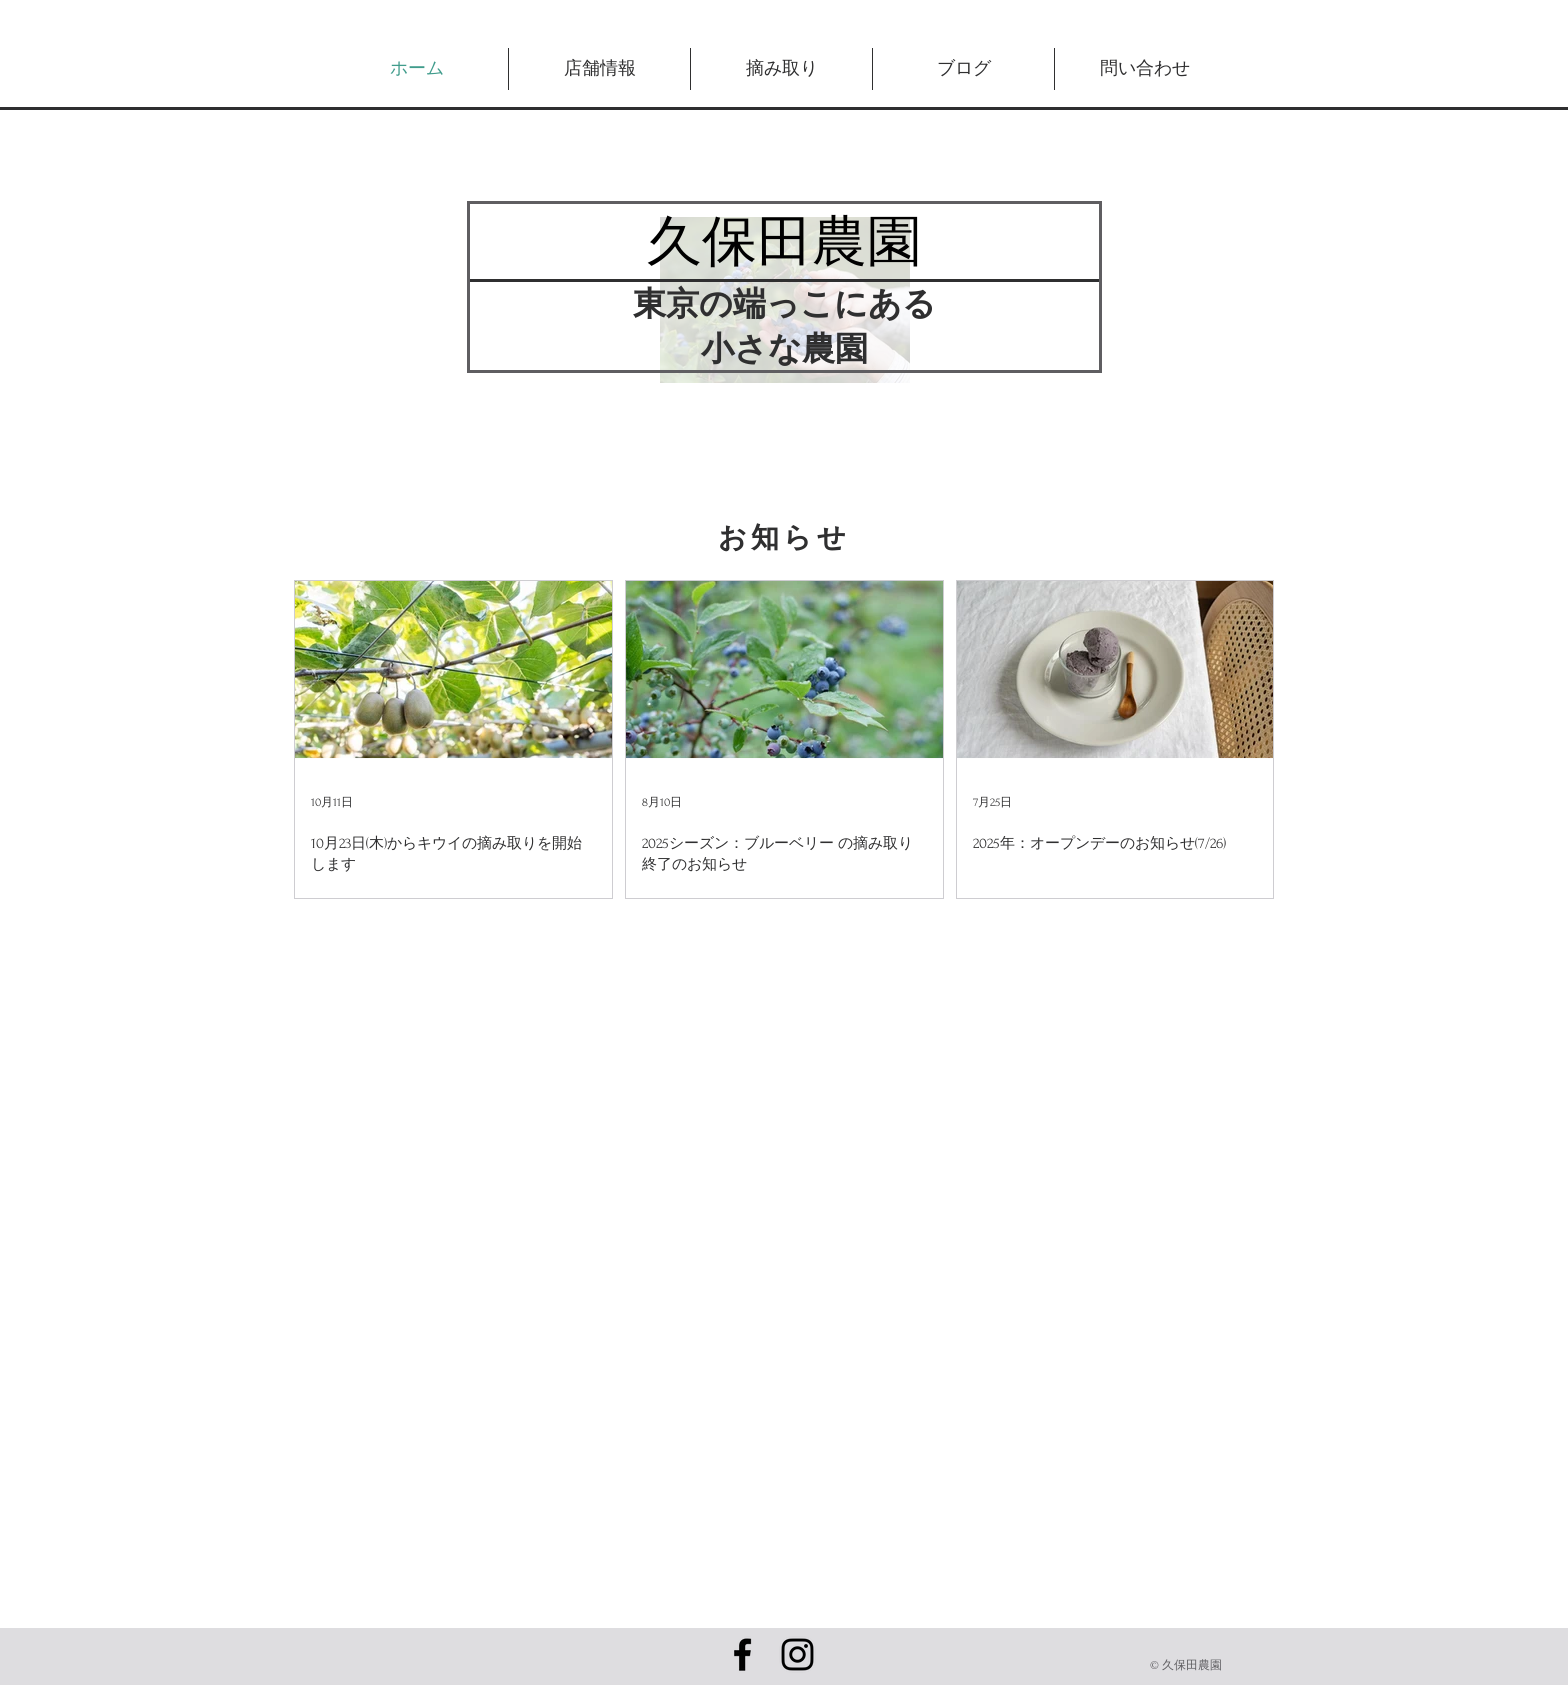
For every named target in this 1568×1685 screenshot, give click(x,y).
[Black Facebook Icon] (742, 1654)
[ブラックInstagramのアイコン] (797, 1654)
